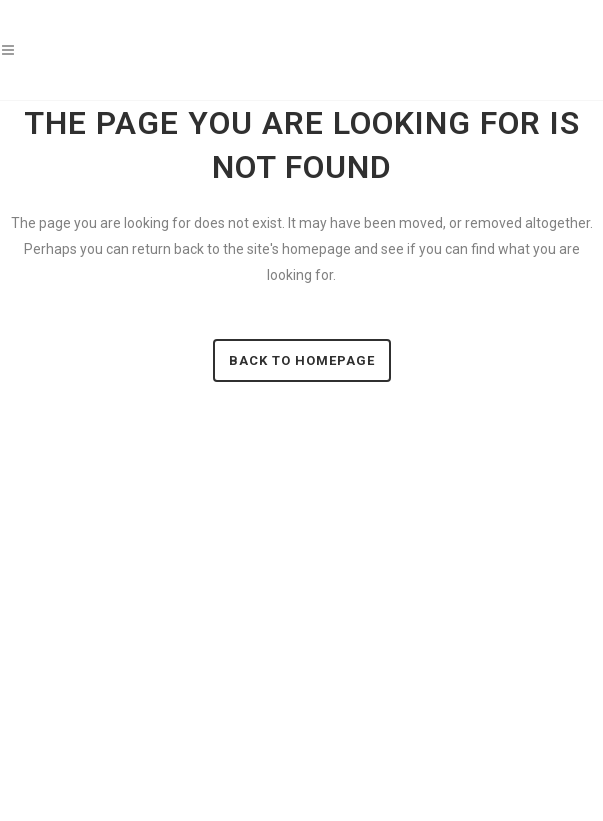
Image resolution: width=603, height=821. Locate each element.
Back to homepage (302, 360)
